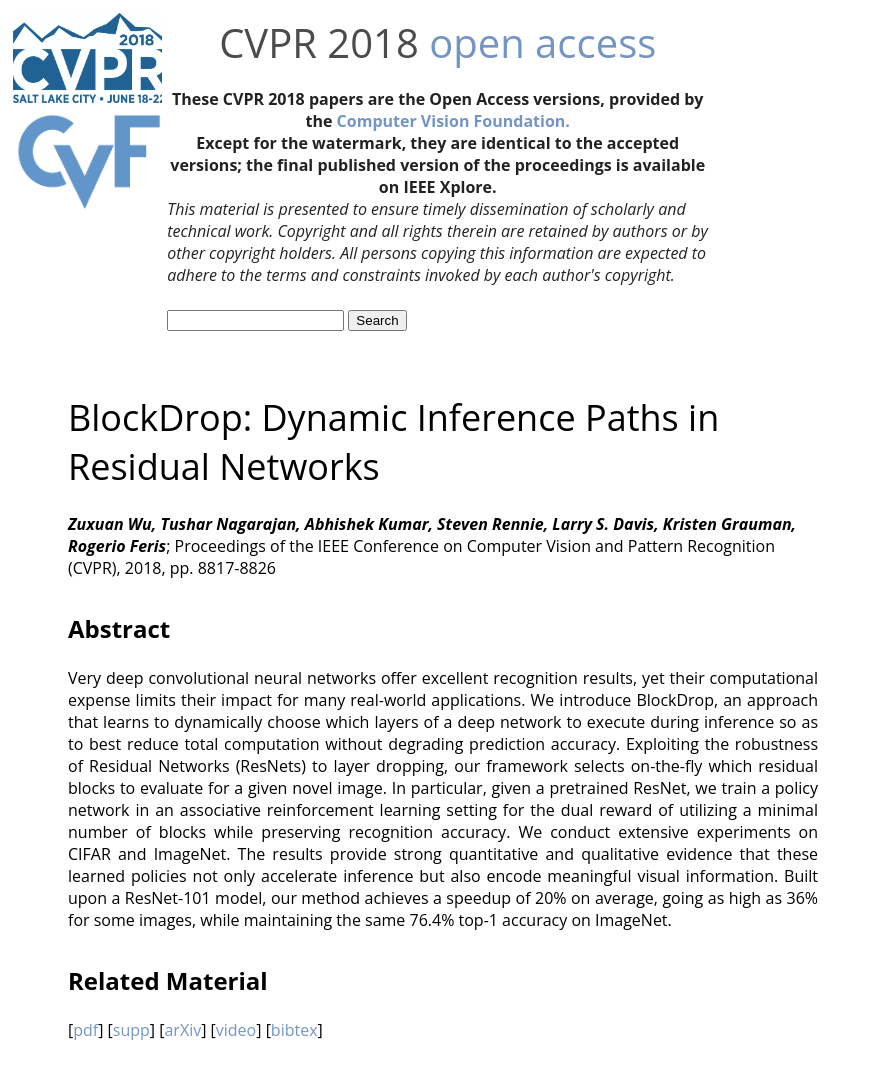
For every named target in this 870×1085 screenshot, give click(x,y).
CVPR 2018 (319, 42)
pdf (85, 1030)
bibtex (294, 1030)
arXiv (182, 1030)
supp (131, 1030)
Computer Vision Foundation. (453, 121)
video (236, 1030)
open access (542, 42)
